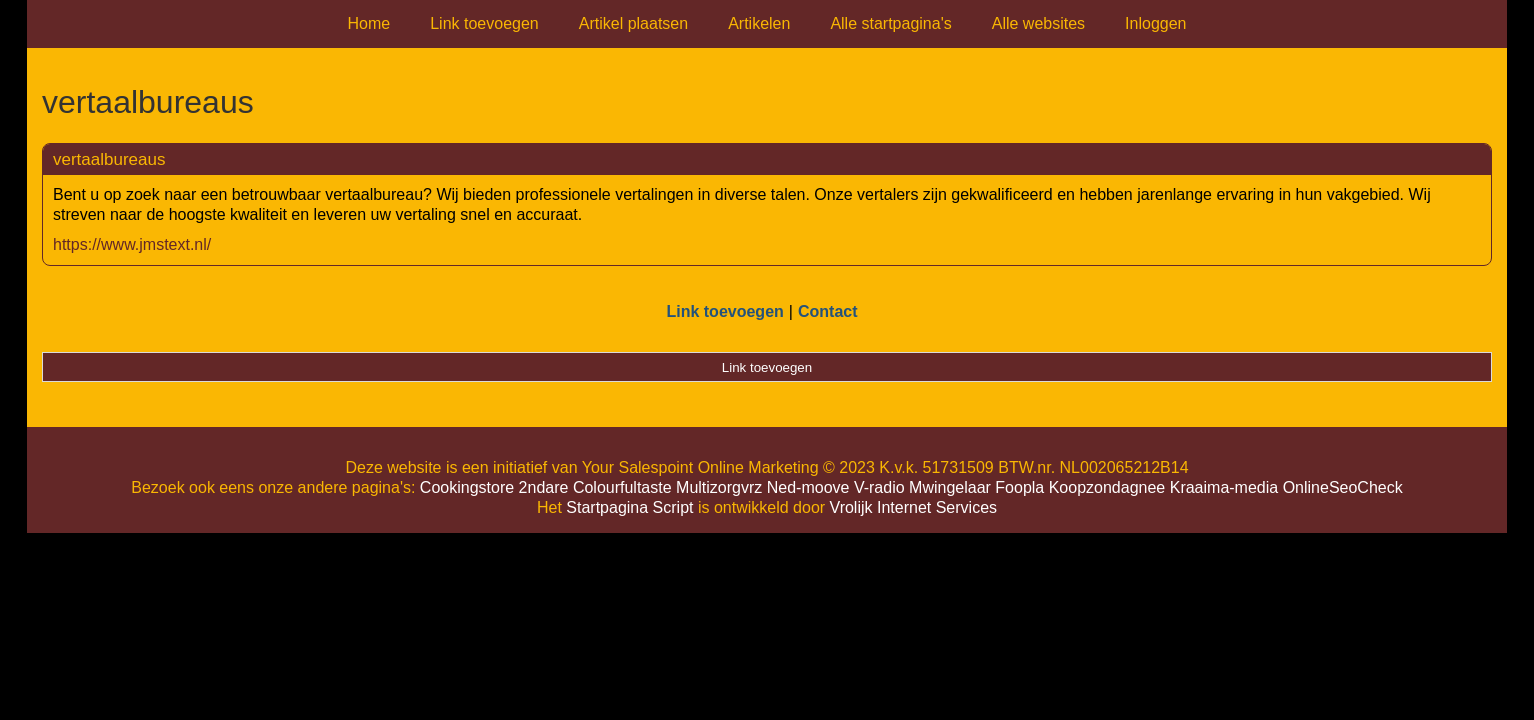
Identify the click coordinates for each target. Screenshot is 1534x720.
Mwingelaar (950, 487)
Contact (828, 311)
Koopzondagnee (1107, 487)
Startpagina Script (629, 507)
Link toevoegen (484, 23)
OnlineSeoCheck (1343, 487)
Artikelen (759, 23)
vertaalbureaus (109, 159)
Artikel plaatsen (633, 23)
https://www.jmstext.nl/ (132, 244)
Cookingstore (467, 487)
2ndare (544, 487)
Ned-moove (808, 487)
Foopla (1019, 487)
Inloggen (1155, 23)
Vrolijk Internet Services (913, 507)
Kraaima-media (1224, 487)
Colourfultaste (622, 487)
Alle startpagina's (890, 23)
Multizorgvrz (719, 487)
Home (369, 23)
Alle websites (1038, 23)
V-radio (879, 487)
